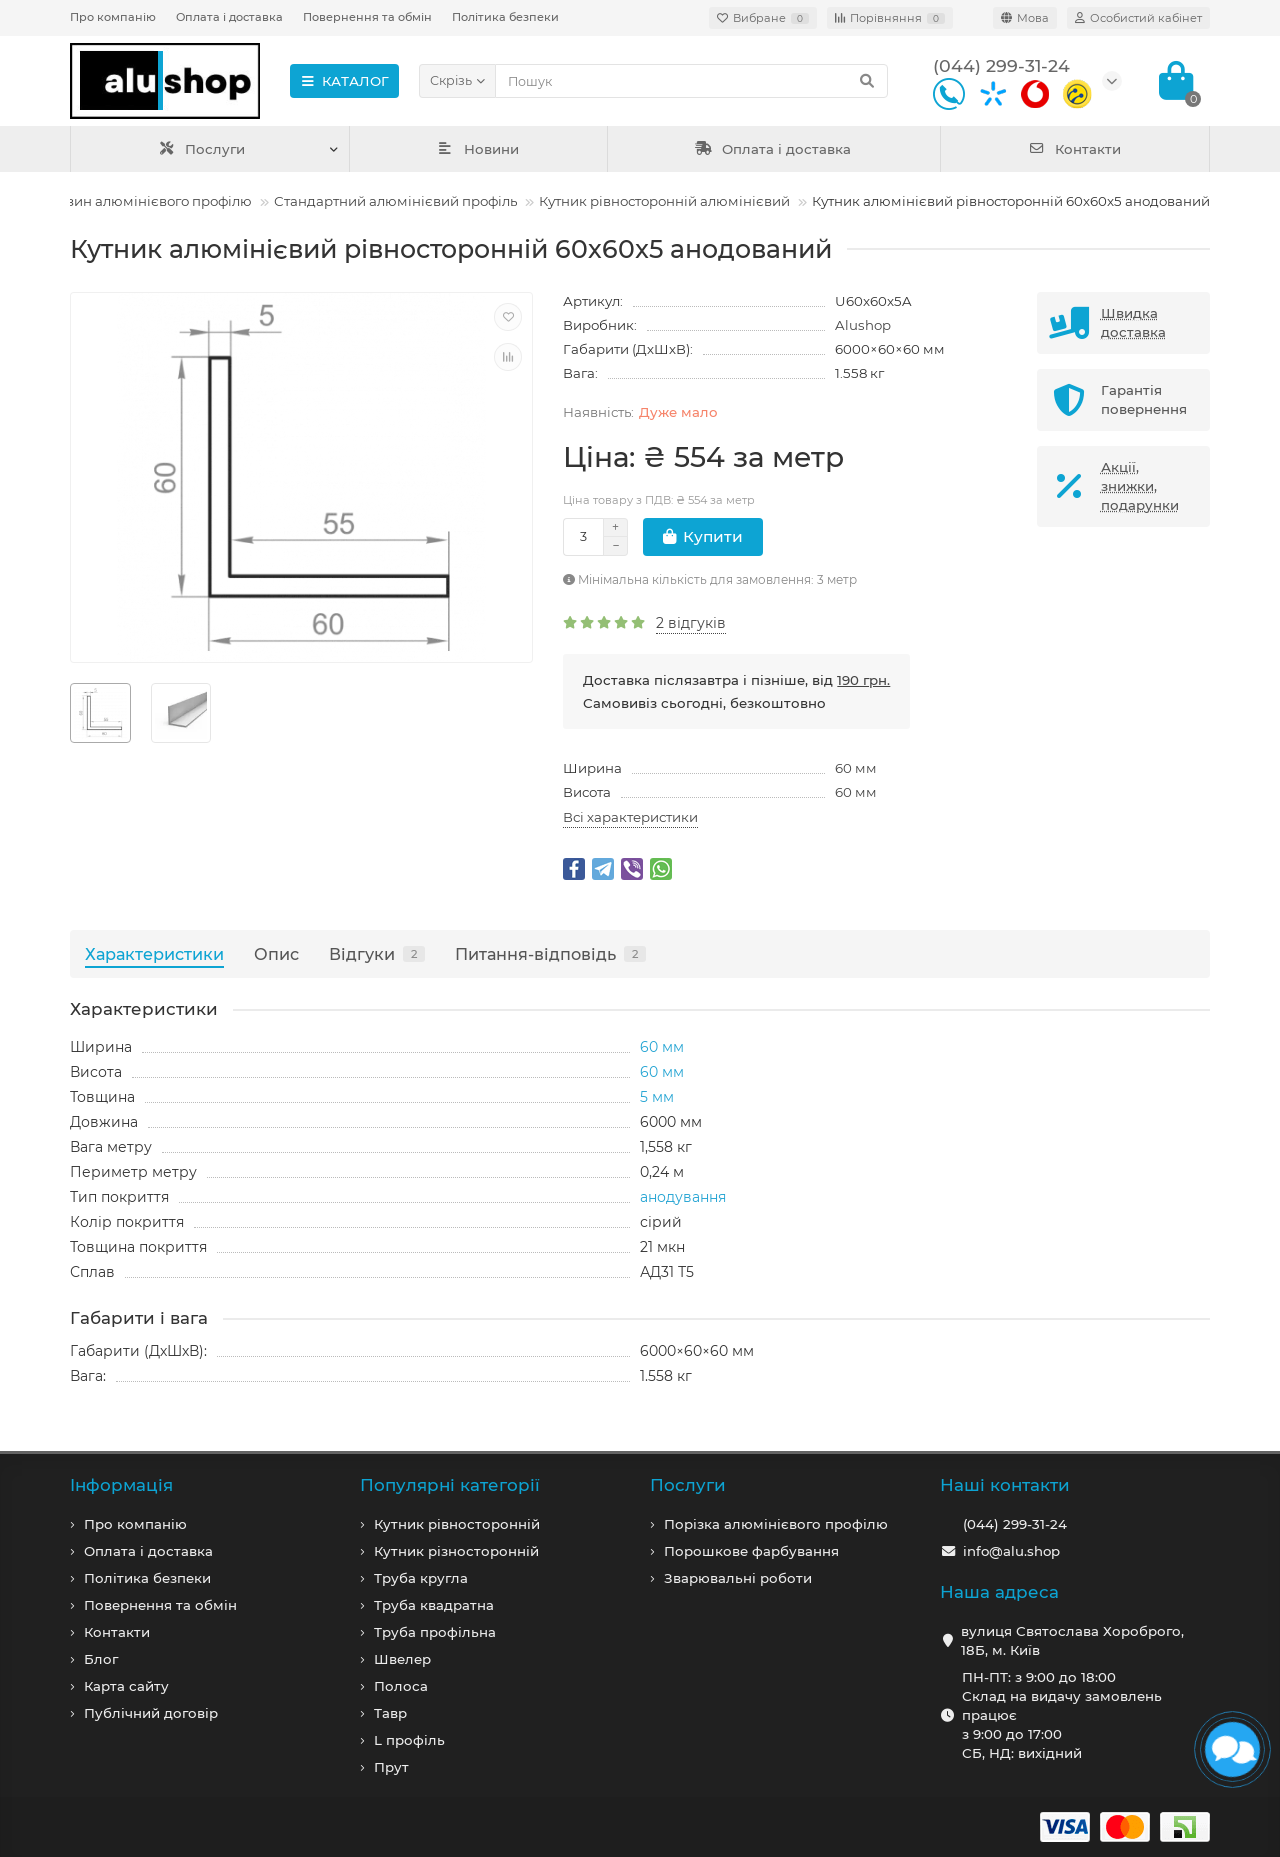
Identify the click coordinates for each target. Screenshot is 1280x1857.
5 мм (657, 1097)
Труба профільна (435, 1632)
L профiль (409, 1740)
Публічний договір (151, 1713)
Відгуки (377, 954)
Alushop (863, 325)
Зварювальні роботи (738, 1578)
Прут (391, 1767)
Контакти (1074, 149)
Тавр (390, 1713)
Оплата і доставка (229, 17)
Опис (276, 954)
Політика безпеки (505, 17)
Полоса (401, 1686)
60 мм (856, 768)
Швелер (402, 1659)
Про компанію (113, 17)
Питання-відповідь (550, 954)
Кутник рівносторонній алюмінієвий (664, 201)
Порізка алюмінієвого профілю (776, 1524)
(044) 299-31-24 (1015, 1524)
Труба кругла (421, 1578)
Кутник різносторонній (456, 1551)
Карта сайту (126, 1686)
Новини (478, 149)
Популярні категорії (450, 1485)
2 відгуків (691, 623)
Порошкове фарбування (751, 1551)
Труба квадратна (434, 1605)
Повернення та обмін (367, 17)
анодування (683, 1197)
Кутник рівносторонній (457, 1524)
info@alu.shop (1011, 1551)
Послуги (201, 149)
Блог (101, 1659)
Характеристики (154, 954)
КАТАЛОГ (344, 81)
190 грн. (863, 680)
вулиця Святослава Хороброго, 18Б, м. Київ (1072, 1640)
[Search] (691, 81)
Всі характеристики (630, 817)
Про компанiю (135, 1524)
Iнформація (121, 1485)
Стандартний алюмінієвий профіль (395, 201)
